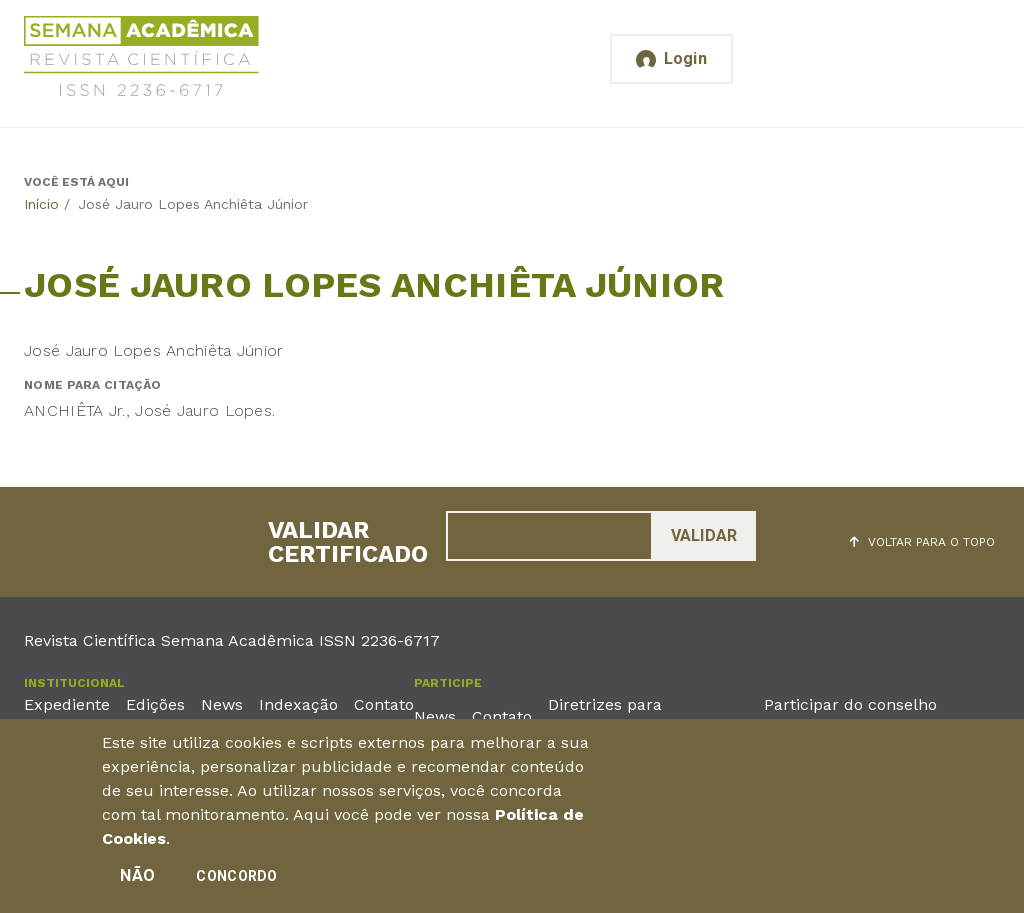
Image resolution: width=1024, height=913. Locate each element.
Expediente (67, 704)
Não (137, 880)
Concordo (236, 881)
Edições (155, 704)
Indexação (298, 704)
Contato (384, 704)
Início (41, 204)
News (222, 704)
